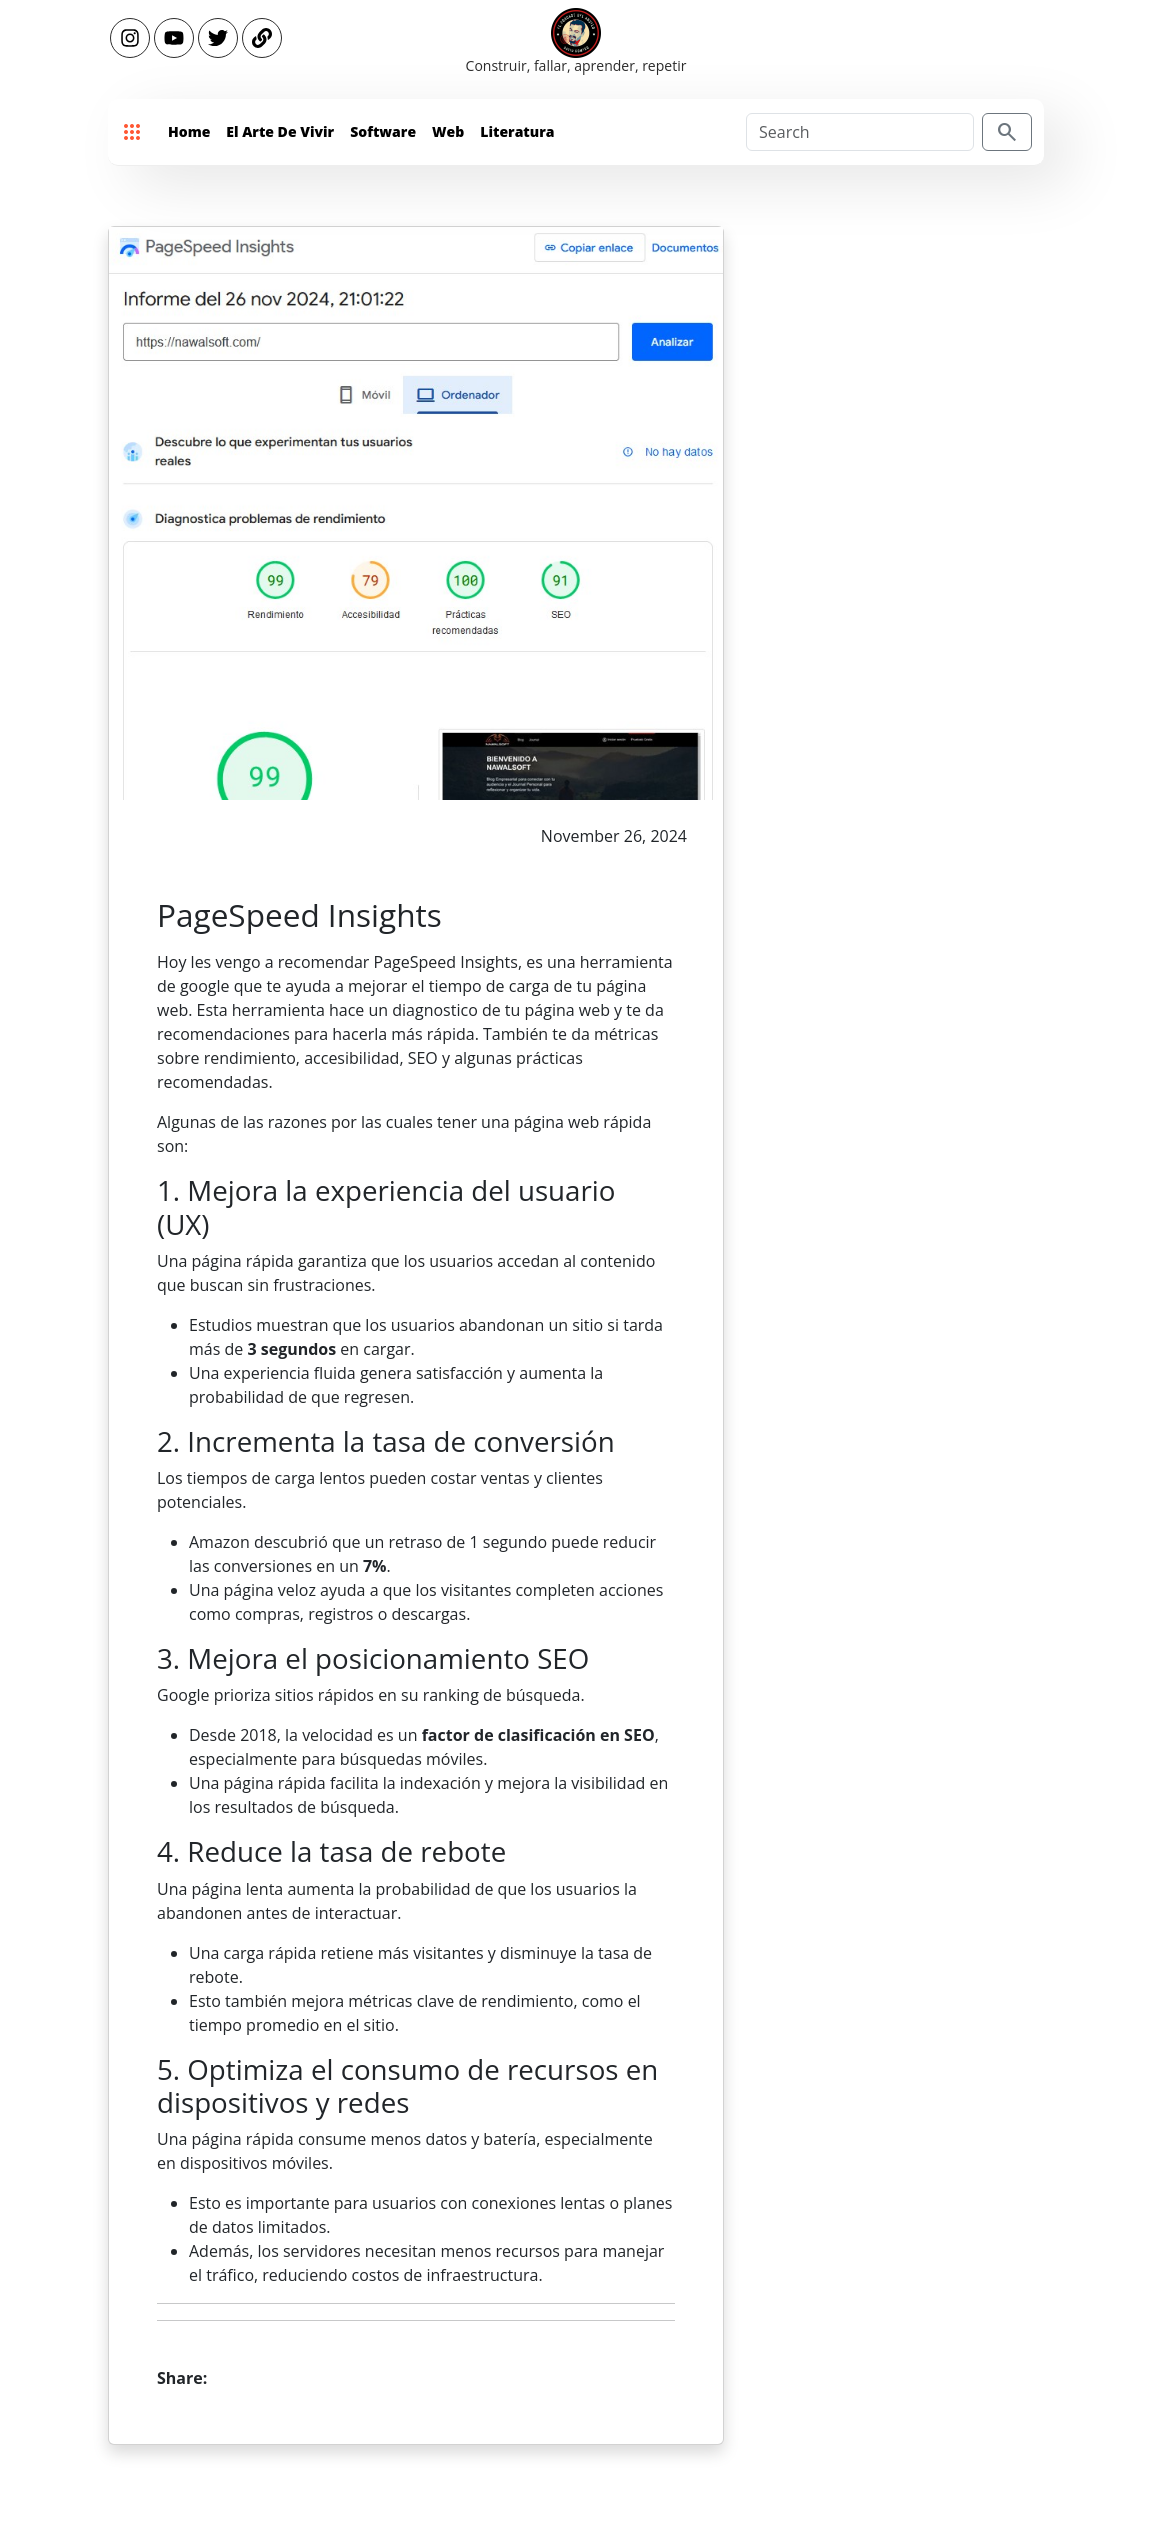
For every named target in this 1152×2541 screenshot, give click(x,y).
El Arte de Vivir (280, 131)
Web (448, 131)
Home (189, 131)
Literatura (517, 131)
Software (383, 131)
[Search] (860, 132)
